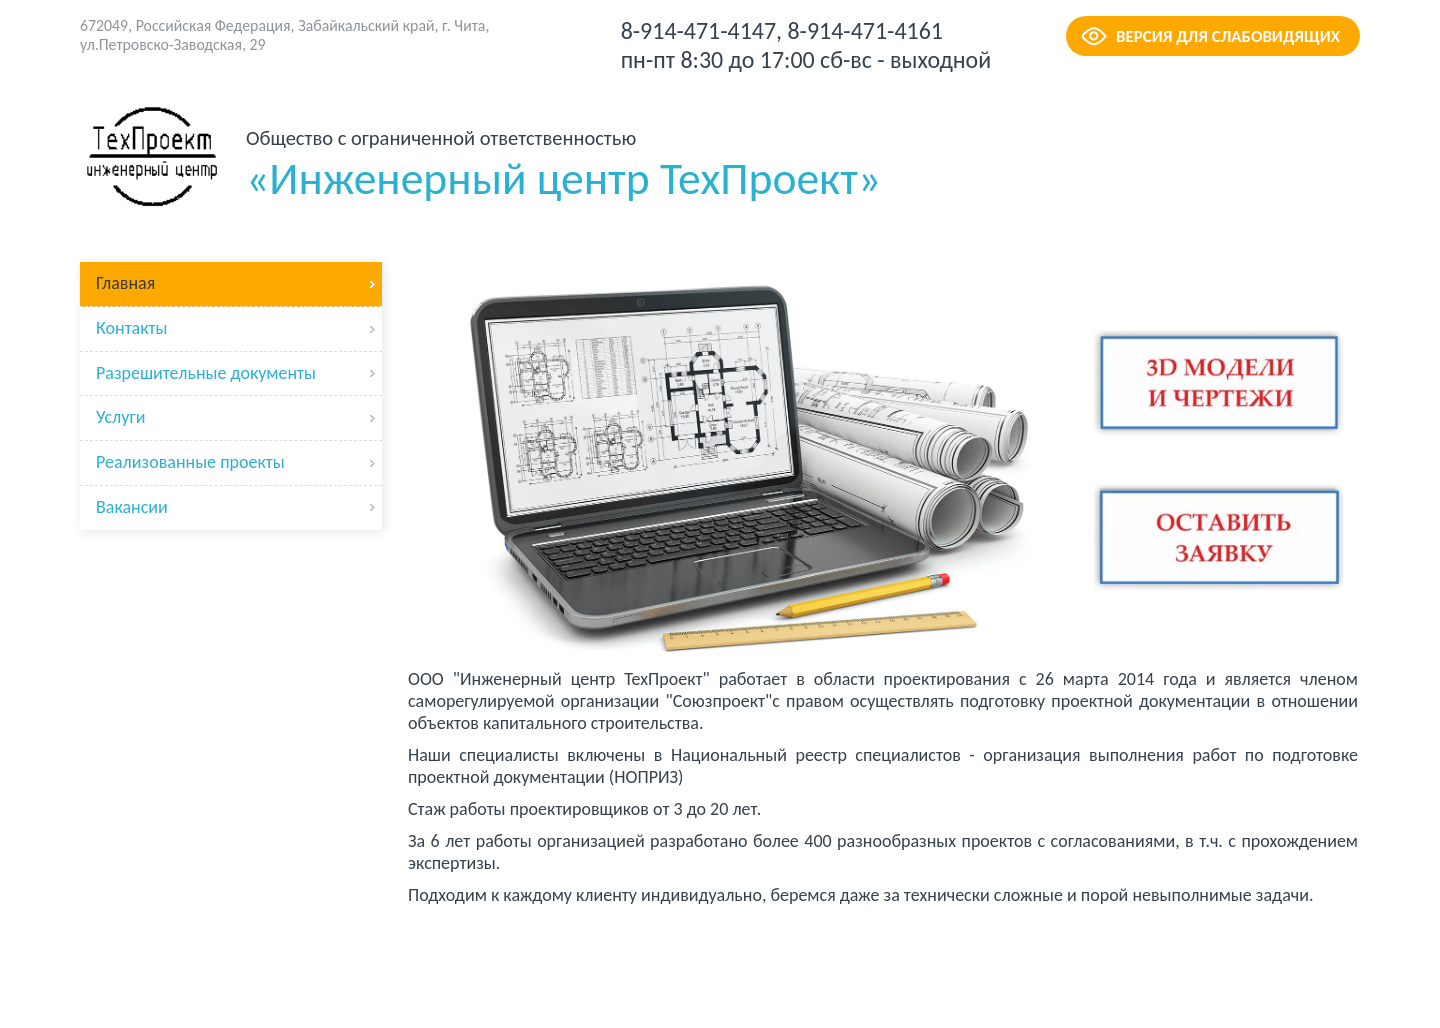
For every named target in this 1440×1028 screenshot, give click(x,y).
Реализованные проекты (190, 462)
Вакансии (132, 507)
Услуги (120, 417)
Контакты (132, 328)
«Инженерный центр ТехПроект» (563, 165)
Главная (125, 283)
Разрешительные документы (206, 373)
